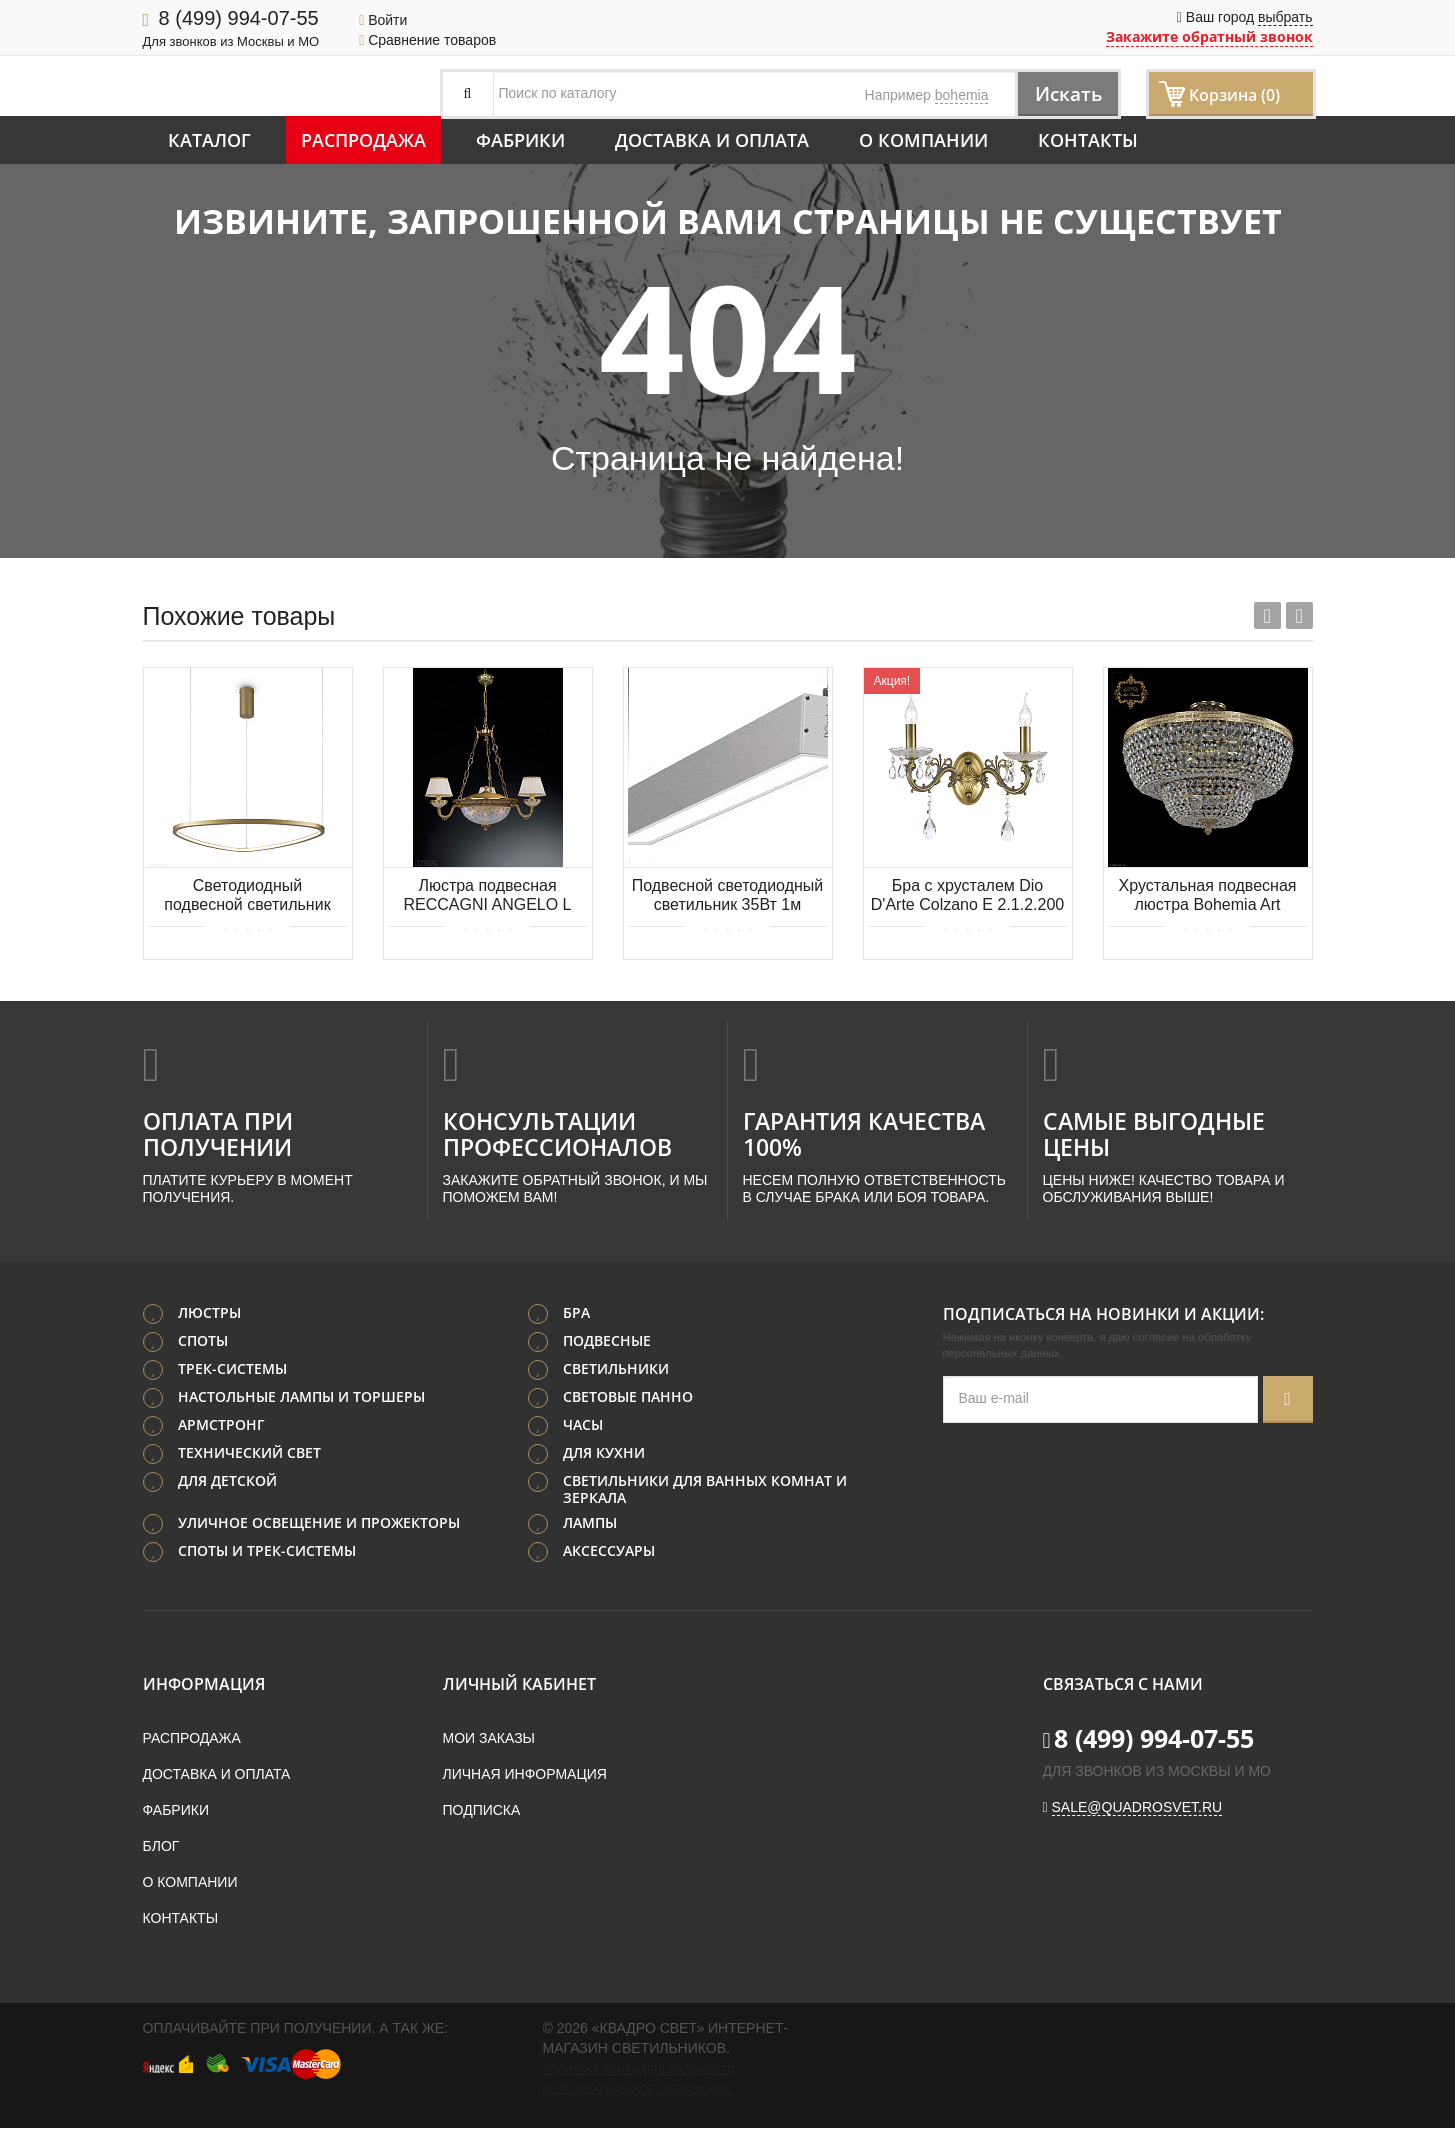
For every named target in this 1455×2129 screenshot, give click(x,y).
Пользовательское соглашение (637, 2090)
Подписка (482, 1811)
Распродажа (363, 140)
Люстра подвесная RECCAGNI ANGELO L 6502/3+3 (487, 896)
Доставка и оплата (712, 140)
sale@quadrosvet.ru (1137, 1808)
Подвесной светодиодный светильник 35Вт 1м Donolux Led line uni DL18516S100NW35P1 (728, 896)
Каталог (209, 140)
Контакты (1088, 140)
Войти (383, 20)
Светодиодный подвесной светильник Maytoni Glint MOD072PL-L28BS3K (247, 896)
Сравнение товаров (427, 40)
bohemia (962, 95)
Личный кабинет (519, 1685)
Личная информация (525, 1775)
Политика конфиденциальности (639, 2070)
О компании (923, 140)
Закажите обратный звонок (1209, 36)
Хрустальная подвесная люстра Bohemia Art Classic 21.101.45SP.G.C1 (1207, 896)
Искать (1062, 93)
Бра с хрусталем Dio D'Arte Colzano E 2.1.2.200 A (967, 896)
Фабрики (520, 140)
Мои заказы (489, 1739)
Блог (161, 1847)
